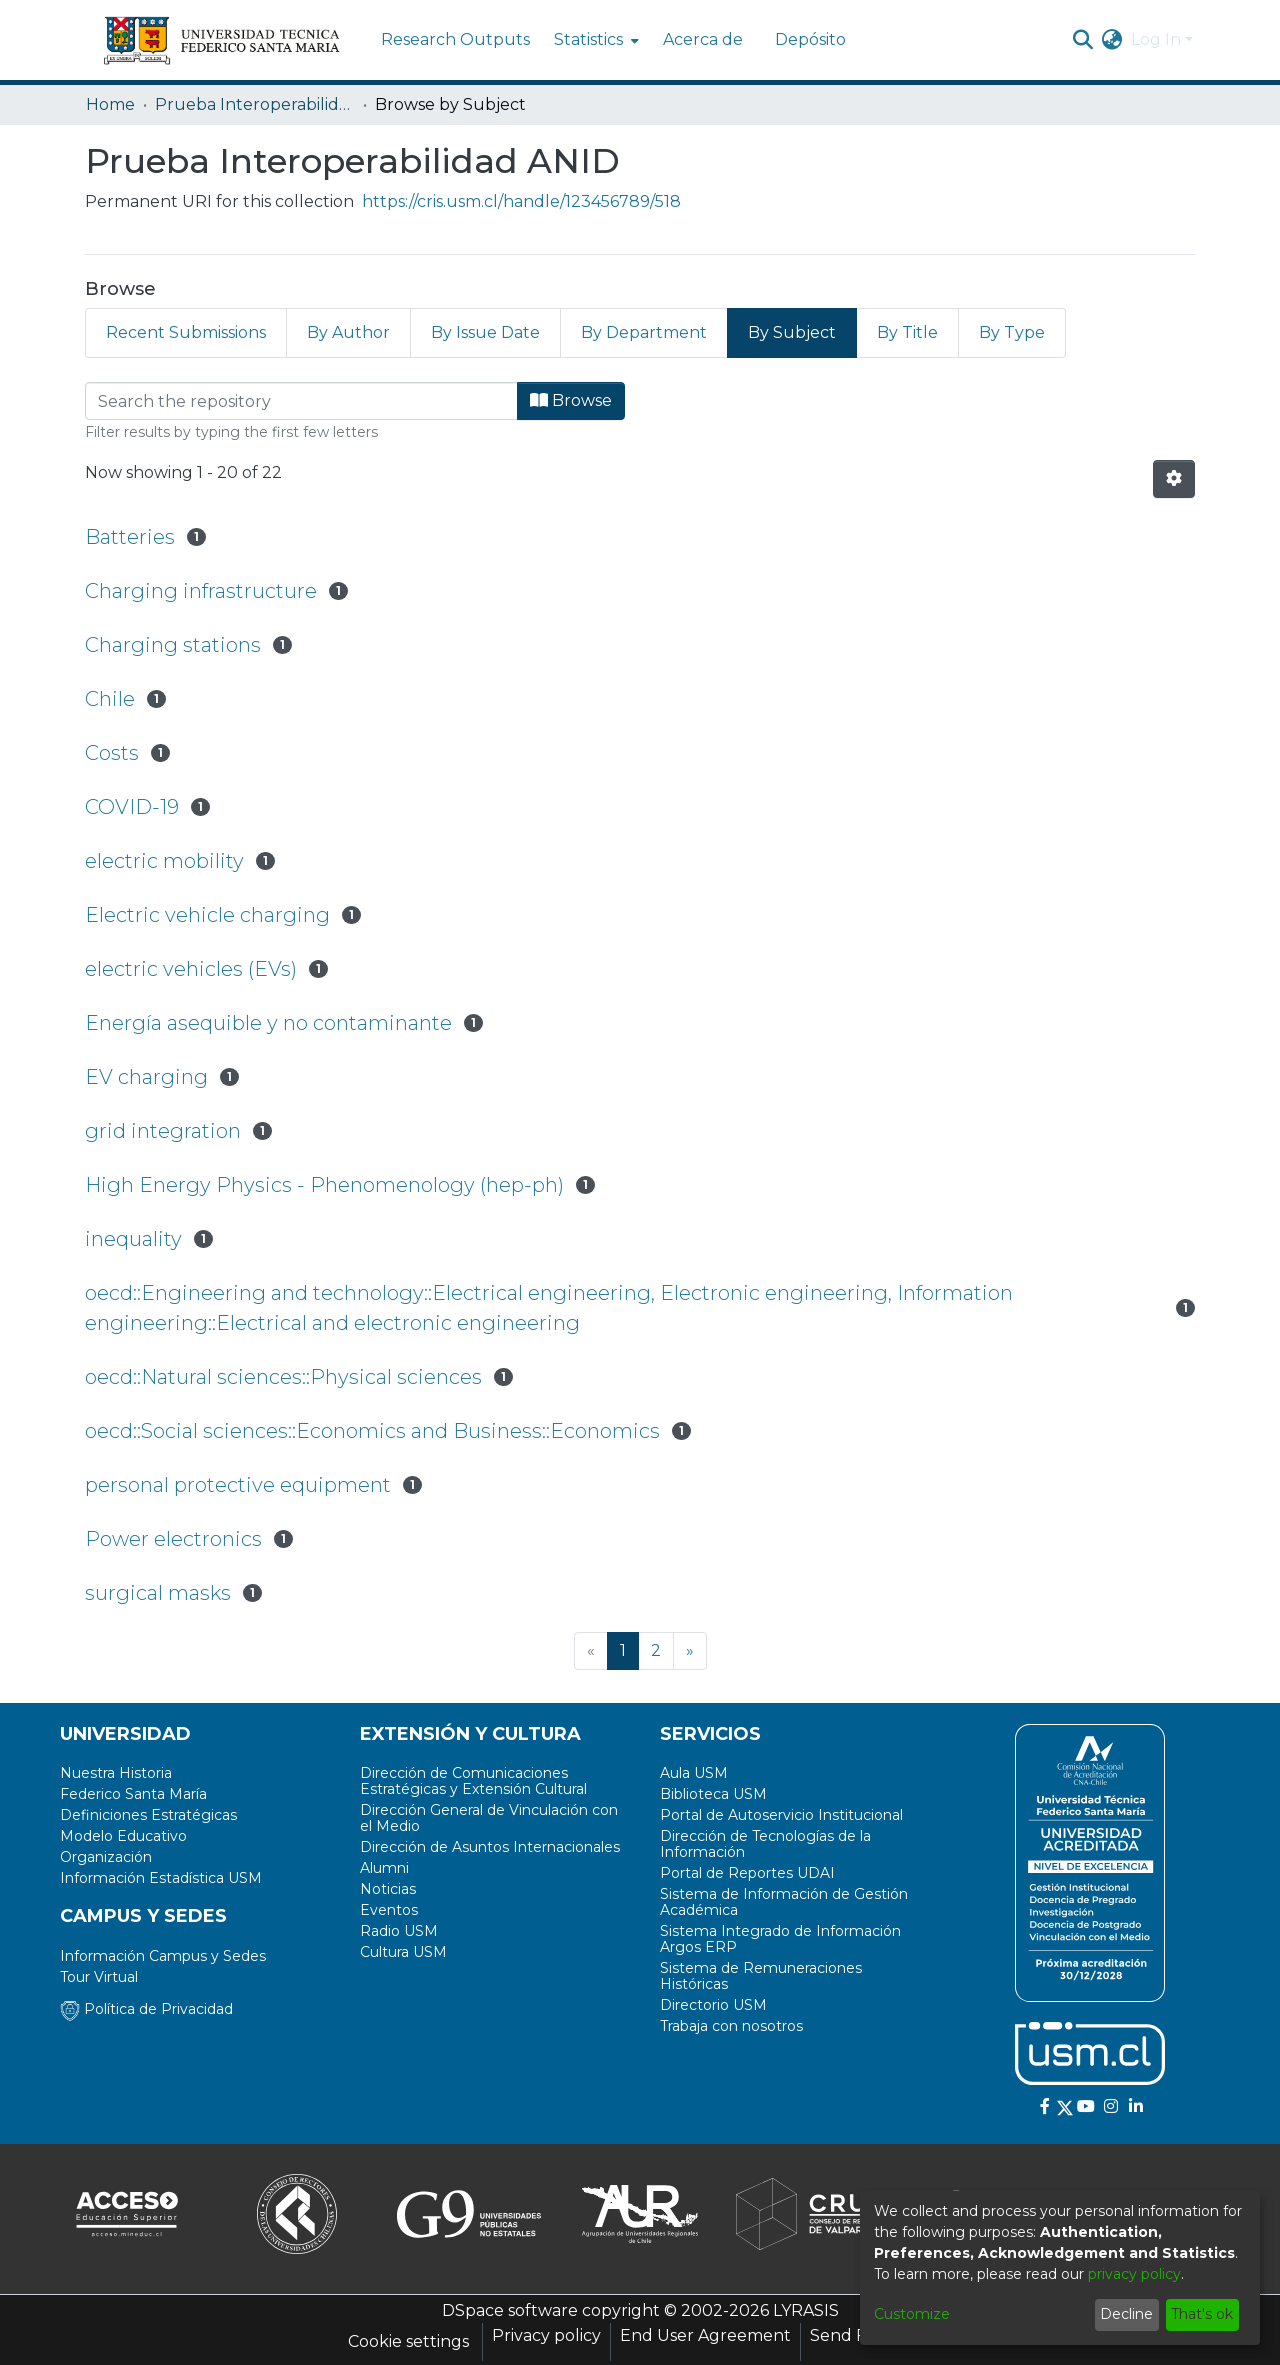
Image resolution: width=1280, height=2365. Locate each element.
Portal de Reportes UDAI (747, 1873)
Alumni (384, 1868)
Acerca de (703, 39)
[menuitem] (594, 40)
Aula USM (694, 1773)
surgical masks (158, 1593)
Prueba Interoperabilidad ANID (255, 104)
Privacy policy (546, 2335)
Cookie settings (408, 2341)
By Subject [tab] (792, 332)
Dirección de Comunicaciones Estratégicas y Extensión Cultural (473, 1781)
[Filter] (301, 401)
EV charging (146, 1077)
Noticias (388, 1889)
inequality (133, 1239)
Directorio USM (713, 2005)
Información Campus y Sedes (163, 1956)
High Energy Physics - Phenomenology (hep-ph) (324, 1185)
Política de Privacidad (146, 2009)
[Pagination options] (1174, 479)
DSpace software (510, 2310)
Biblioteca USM (713, 1794)
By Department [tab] (644, 332)
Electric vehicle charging (207, 915)
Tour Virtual (99, 1977)
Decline (1126, 2314)
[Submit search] (1083, 40)
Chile (110, 699)
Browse (571, 400)
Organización (106, 1857)
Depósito (810, 39)
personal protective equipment (238, 1485)
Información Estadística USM (161, 1878)
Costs (112, 753)
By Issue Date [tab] (485, 332)
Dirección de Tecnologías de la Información (765, 1844)
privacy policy (1134, 2274)
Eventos (389, 1910)
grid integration (163, 1131)
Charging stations (173, 645)
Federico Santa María (133, 1794)
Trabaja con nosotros (731, 2026)
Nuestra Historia (116, 1773)
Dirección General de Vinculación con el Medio (489, 1818)
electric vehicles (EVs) (191, 969)
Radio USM (399, 1931)
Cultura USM (403, 1952)
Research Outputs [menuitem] (455, 39)
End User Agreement (705, 2335)
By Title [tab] (907, 332)
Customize (912, 2314)
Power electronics (173, 1539)
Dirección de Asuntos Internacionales (490, 1847)
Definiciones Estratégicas (148, 1815)
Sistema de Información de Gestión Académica (784, 1902)
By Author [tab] (348, 332)
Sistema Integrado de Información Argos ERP (780, 1939)
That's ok (1202, 2314)
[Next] (690, 1651)
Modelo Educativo (123, 1836)
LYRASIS (806, 2310)
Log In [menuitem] (1156, 39)
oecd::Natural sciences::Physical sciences (283, 1377)
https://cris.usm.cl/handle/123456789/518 (521, 201)
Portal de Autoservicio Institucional (781, 1815)
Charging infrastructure (201, 591)
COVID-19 (132, 807)
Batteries (130, 537)
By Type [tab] (1012, 332)
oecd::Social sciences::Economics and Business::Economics (372, 1431)
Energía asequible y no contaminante (268, 1023)
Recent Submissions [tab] (186, 332)
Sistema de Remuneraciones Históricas (761, 1976)
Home (110, 104)
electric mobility (164, 861)
